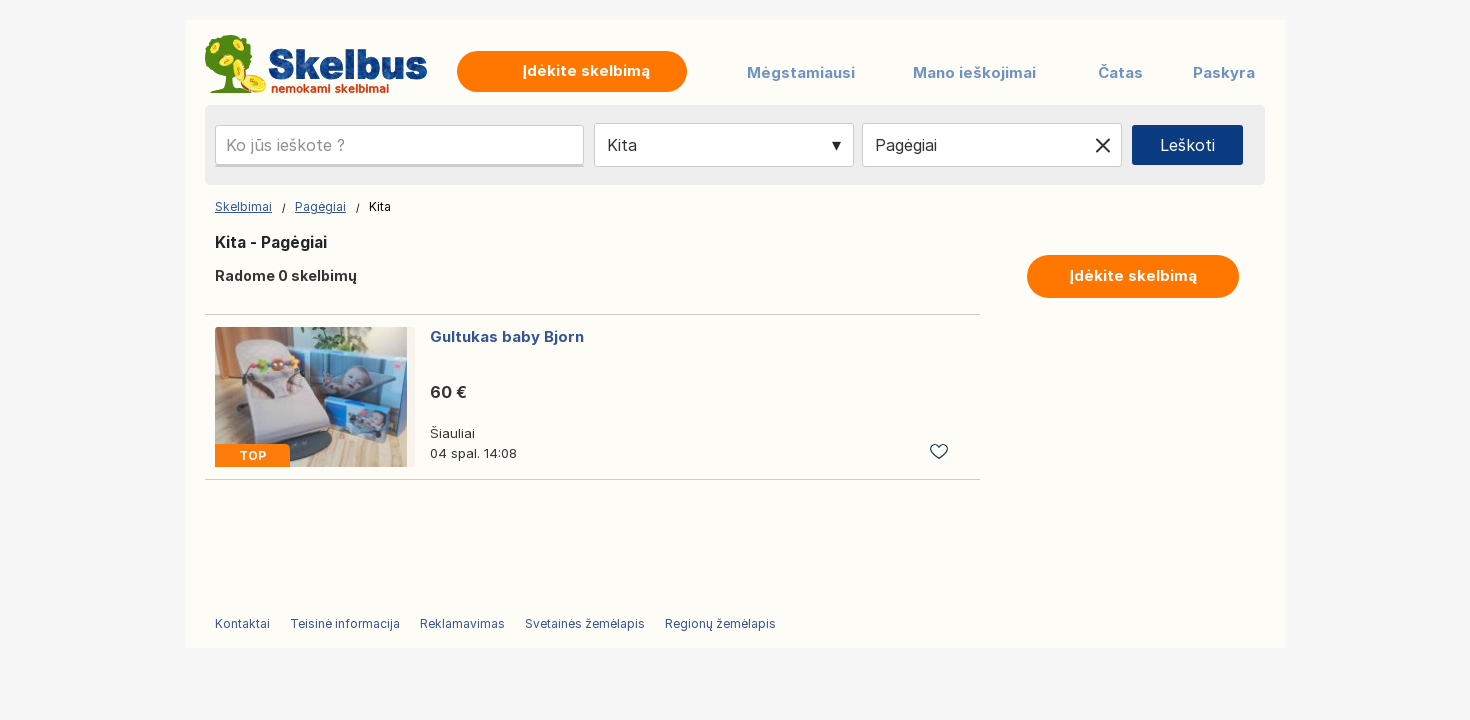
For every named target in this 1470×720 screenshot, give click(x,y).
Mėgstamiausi (801, 72)
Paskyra (1224, 72)
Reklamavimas (462, 623)
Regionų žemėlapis (720, 623)
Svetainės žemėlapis (585, 623)
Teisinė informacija (345, 623)
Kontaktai (242, 623)
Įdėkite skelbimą (1133, 275)
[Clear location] (1103, 145)
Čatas (1120, 72)
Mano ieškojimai (974, 72)
